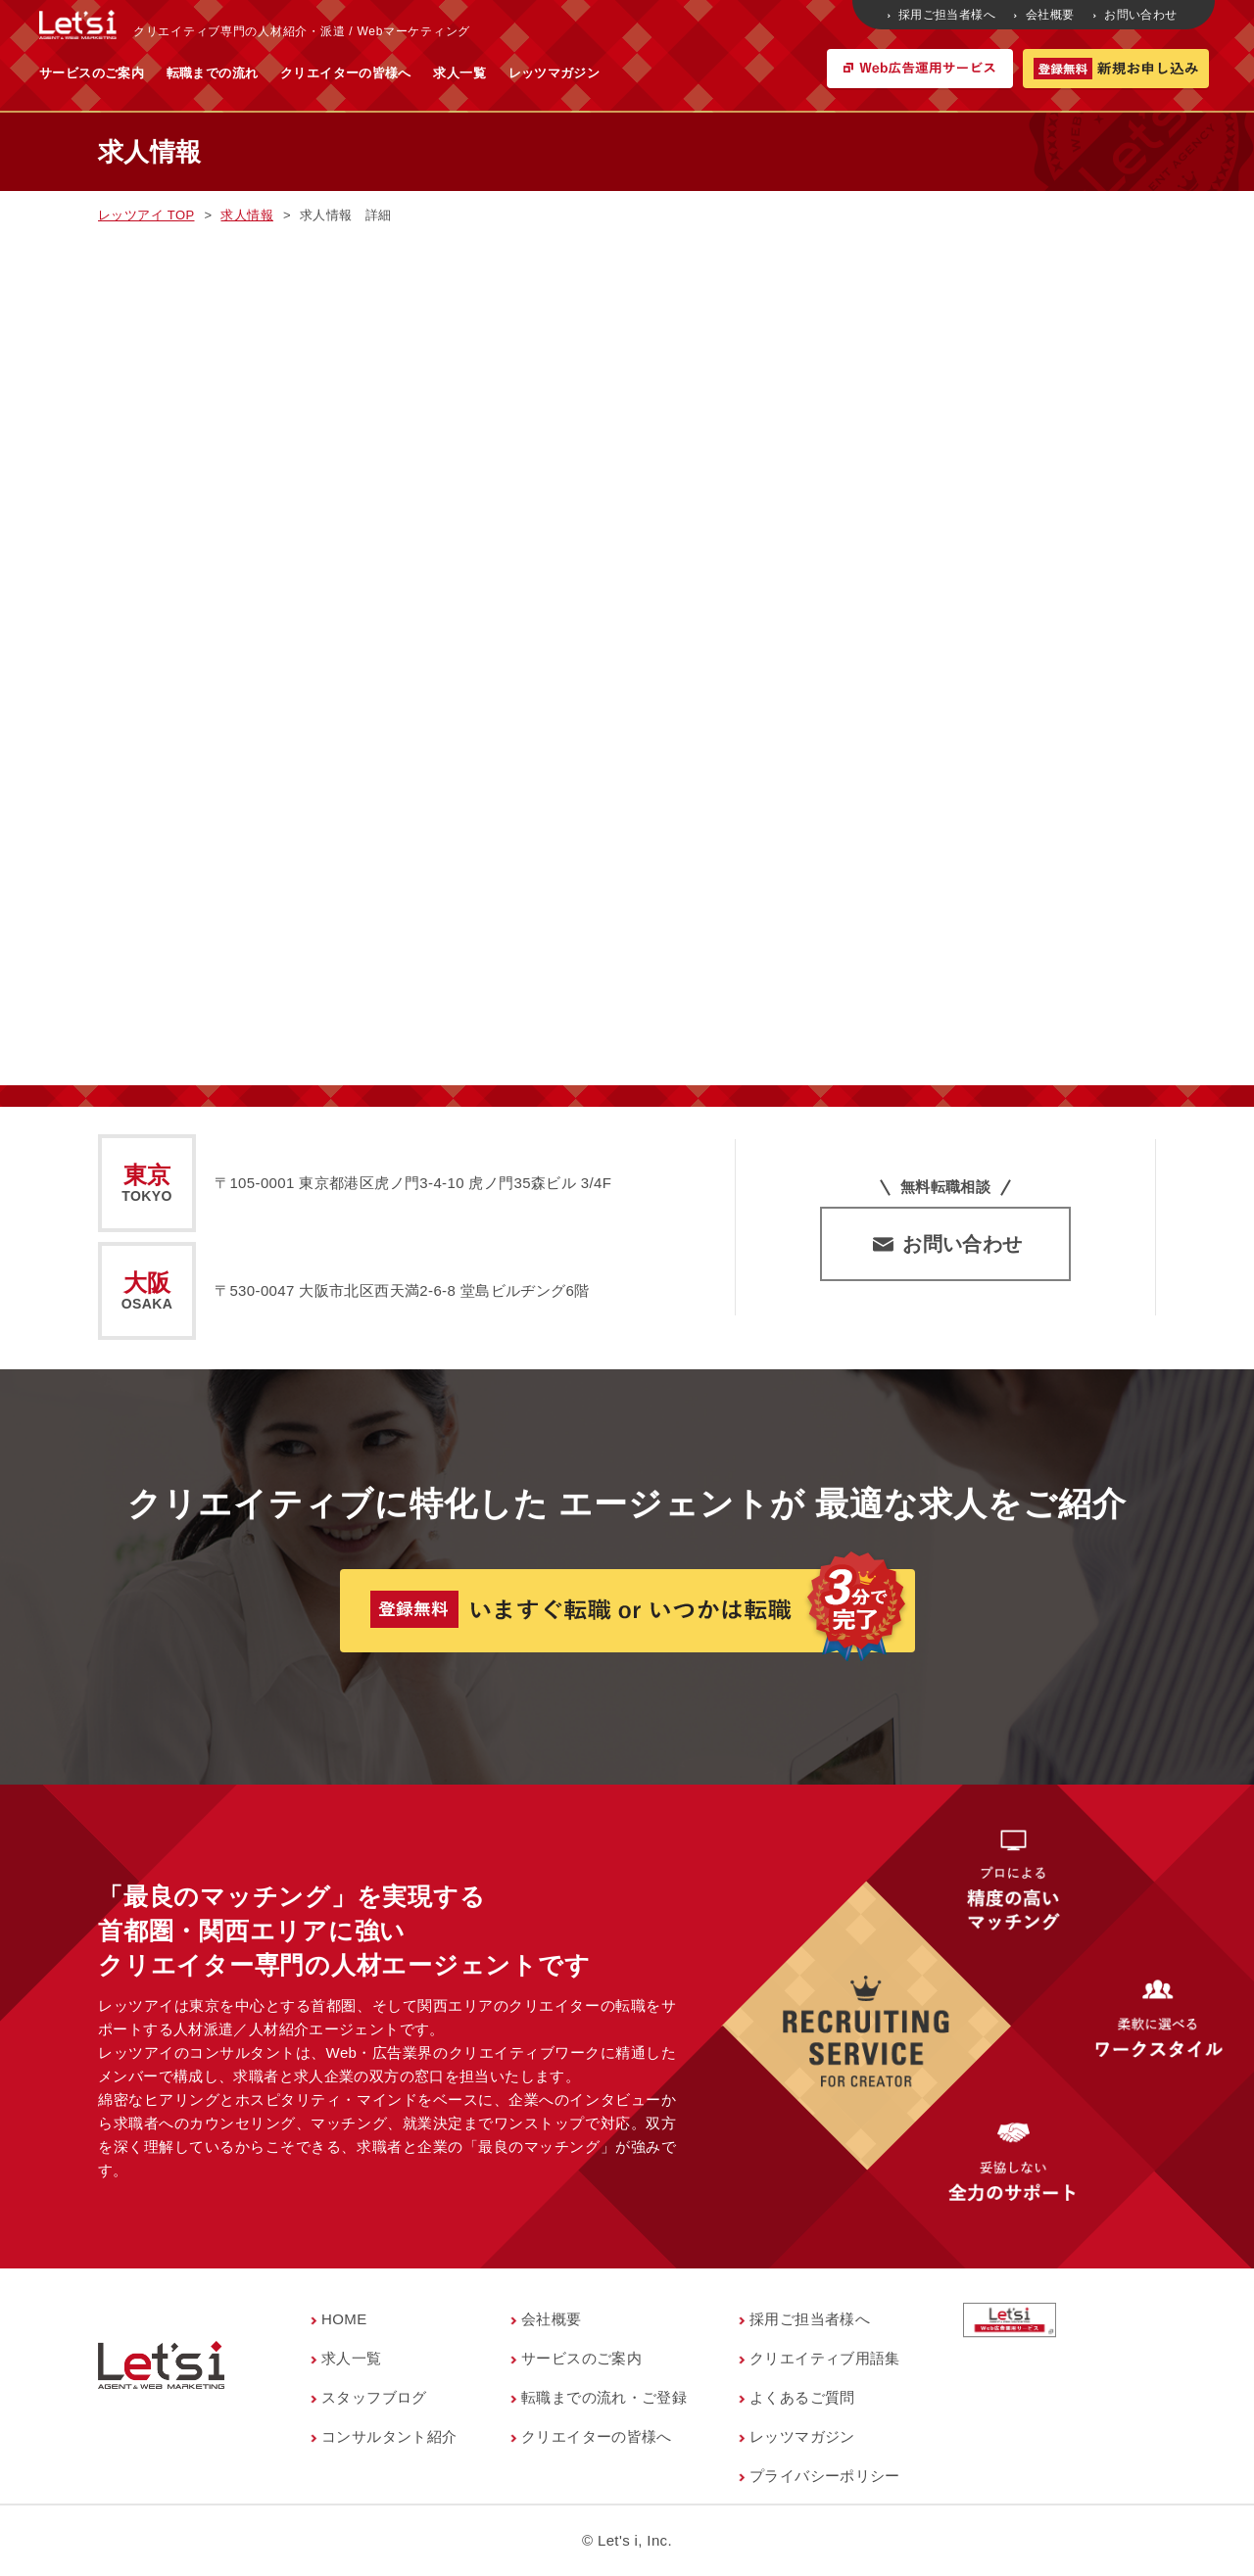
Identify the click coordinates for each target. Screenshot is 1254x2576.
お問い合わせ (1137, 15)
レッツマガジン (747, 73)
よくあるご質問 (802, 2397)
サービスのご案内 (284, 73)
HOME (344, 2319)
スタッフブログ (374, 2397)
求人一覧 (652, 73)
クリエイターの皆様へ (538, 73)
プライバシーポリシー (824, 2475)
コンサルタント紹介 (389, 2436)
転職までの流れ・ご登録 (604, 2397)
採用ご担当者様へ (943, 15)
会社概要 (1045, 15)
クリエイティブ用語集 (824, 2358)
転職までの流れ (406, 73)
